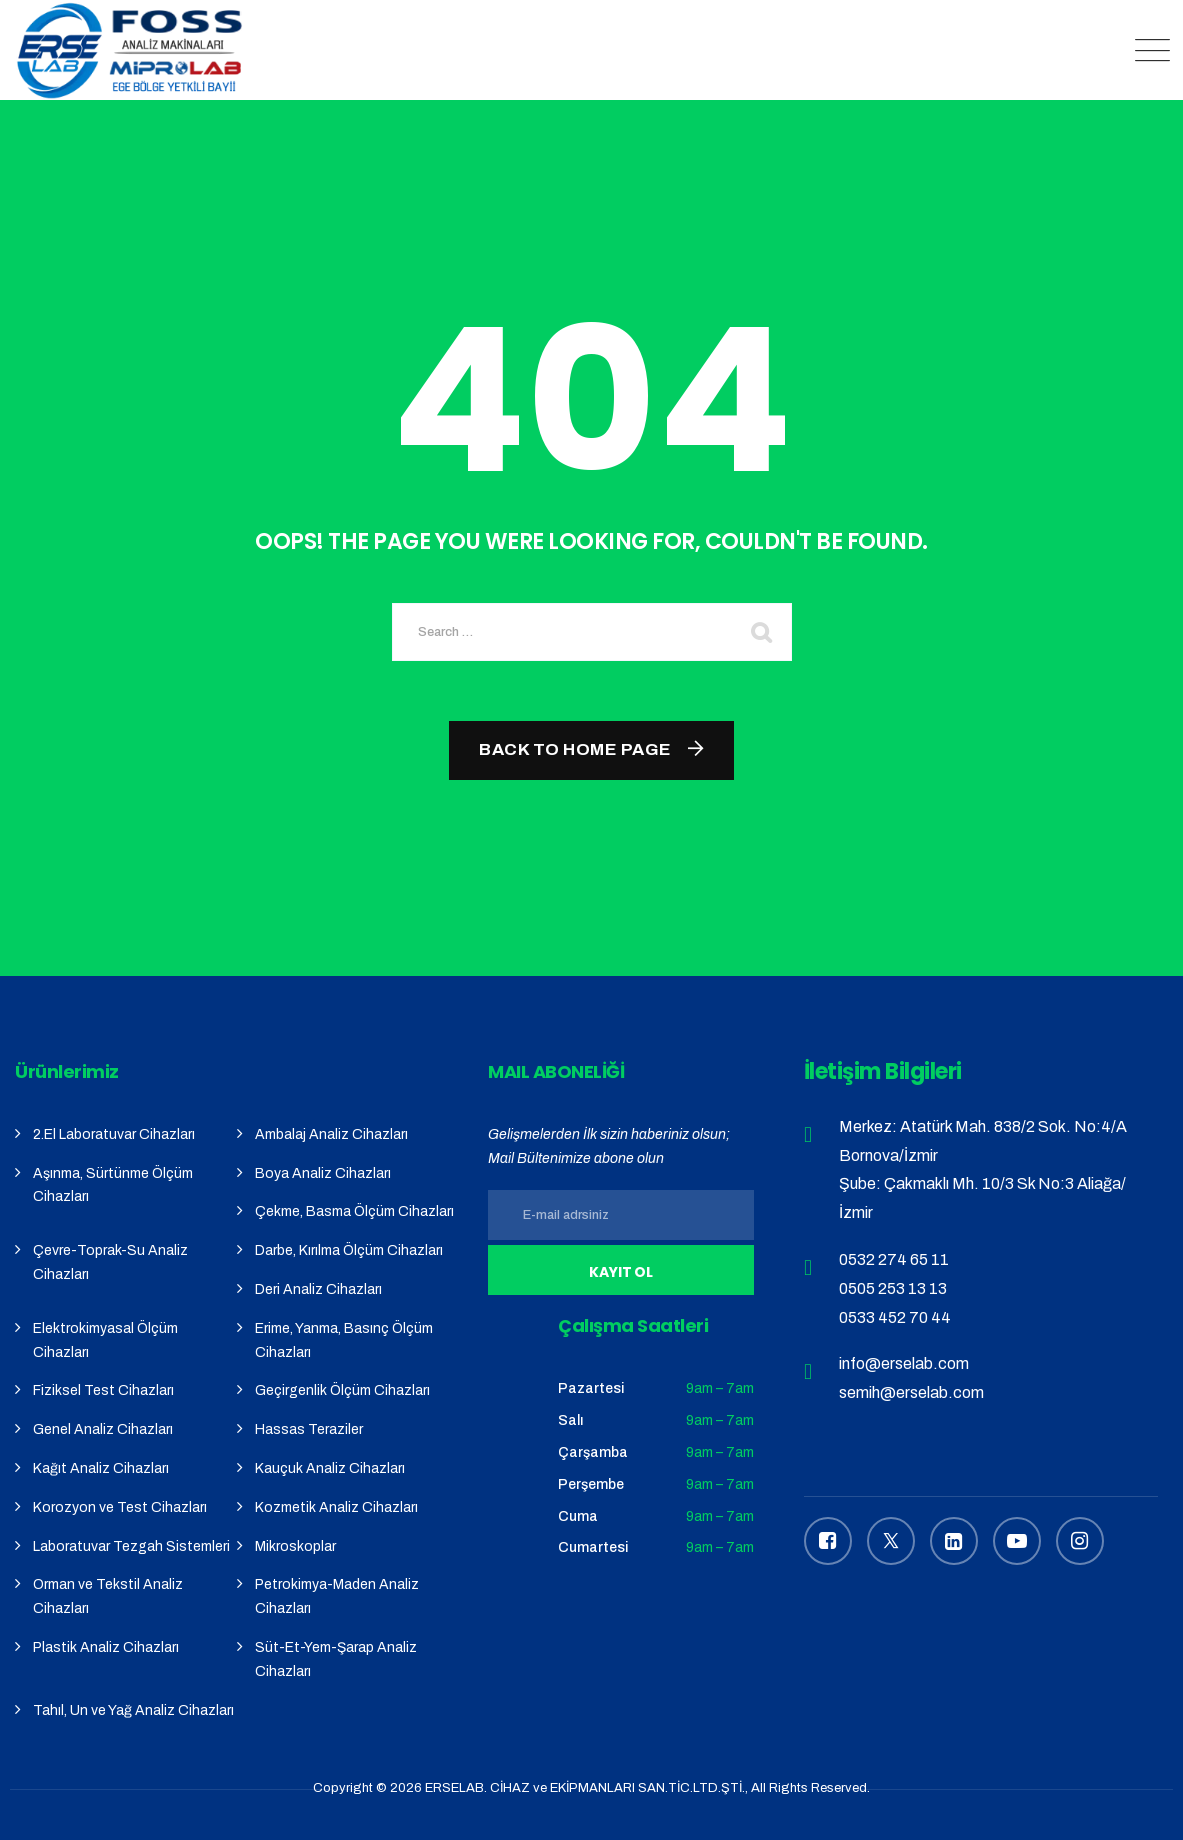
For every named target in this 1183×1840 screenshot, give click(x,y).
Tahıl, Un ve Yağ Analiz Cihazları (133, 1710)
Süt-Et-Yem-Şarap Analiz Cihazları (336, 1659)
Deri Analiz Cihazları (318, 1289)
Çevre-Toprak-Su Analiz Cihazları (110, 1262)
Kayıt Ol (621, 1272)
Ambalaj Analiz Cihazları (331, 1134)
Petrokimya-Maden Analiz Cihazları (337, 1596)
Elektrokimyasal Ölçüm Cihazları (105, 1340)
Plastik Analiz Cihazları (106, 1647)
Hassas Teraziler (309, 1429)
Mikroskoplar (295, 1546)
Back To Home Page (575, 749)
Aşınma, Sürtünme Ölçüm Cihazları (113, 1185)
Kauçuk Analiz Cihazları (330, 1468)
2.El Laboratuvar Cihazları (114, 1134)
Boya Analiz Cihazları (323, 1173)
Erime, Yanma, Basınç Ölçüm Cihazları (344, 1340)
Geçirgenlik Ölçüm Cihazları (342, 1390)
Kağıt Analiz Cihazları (101, 1468)
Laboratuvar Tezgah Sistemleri (131, 1546)
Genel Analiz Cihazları (103, 1429)
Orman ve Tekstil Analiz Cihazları (108, 1596)
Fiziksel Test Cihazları (103, 1390)
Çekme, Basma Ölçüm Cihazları (354, 1211)
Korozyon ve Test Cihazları (120, 1507)
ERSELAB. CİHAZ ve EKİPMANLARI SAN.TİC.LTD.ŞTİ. (585, 1788)
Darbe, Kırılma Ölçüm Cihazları (349, 1250)
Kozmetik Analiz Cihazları (336, 1507)
